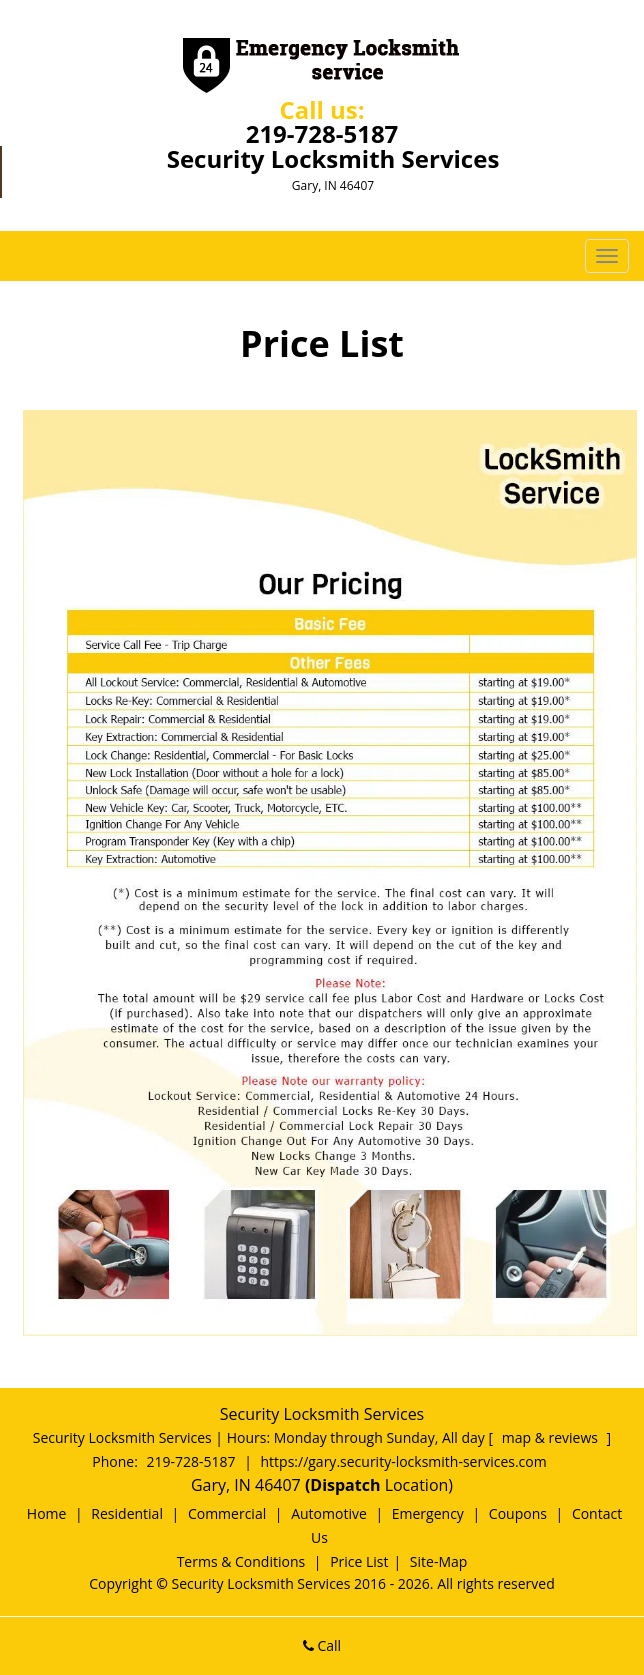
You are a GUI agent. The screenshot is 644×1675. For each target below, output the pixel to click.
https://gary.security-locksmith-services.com (404, 1461)
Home (47, 1513)
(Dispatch (345, 1485)
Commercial (227, 1513)
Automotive (329, 1513)
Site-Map (439, 1561)
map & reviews (552, 1437)
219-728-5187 (322, 133)
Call (322, 1645)
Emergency (428, 1513)
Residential (127, 1513)
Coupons (518, 1513)
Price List (359, 1561)
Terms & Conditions (241, 1561)
